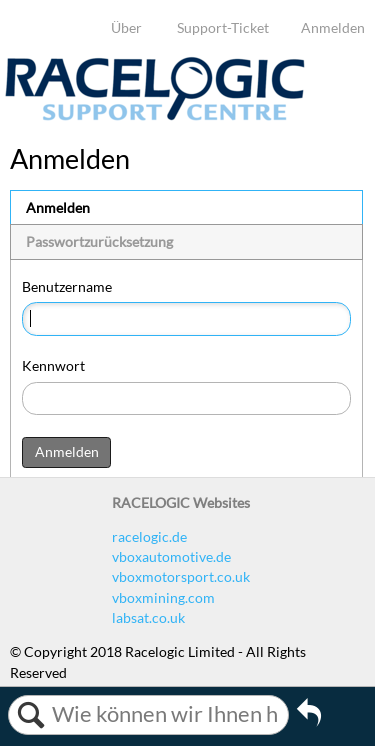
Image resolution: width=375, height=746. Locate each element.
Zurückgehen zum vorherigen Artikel (309, 719)
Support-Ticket (223, 27)
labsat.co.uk (148, 617)
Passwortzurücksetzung (99, 241)
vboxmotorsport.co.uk (181, 576)
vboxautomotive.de (171, 556)
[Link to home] (155, 115)
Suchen (30, 715)
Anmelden (333, 27)
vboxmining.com (163, 597)
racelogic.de (149, 536)
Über (126, 27)
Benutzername (67, 286)
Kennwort (53, 365)
